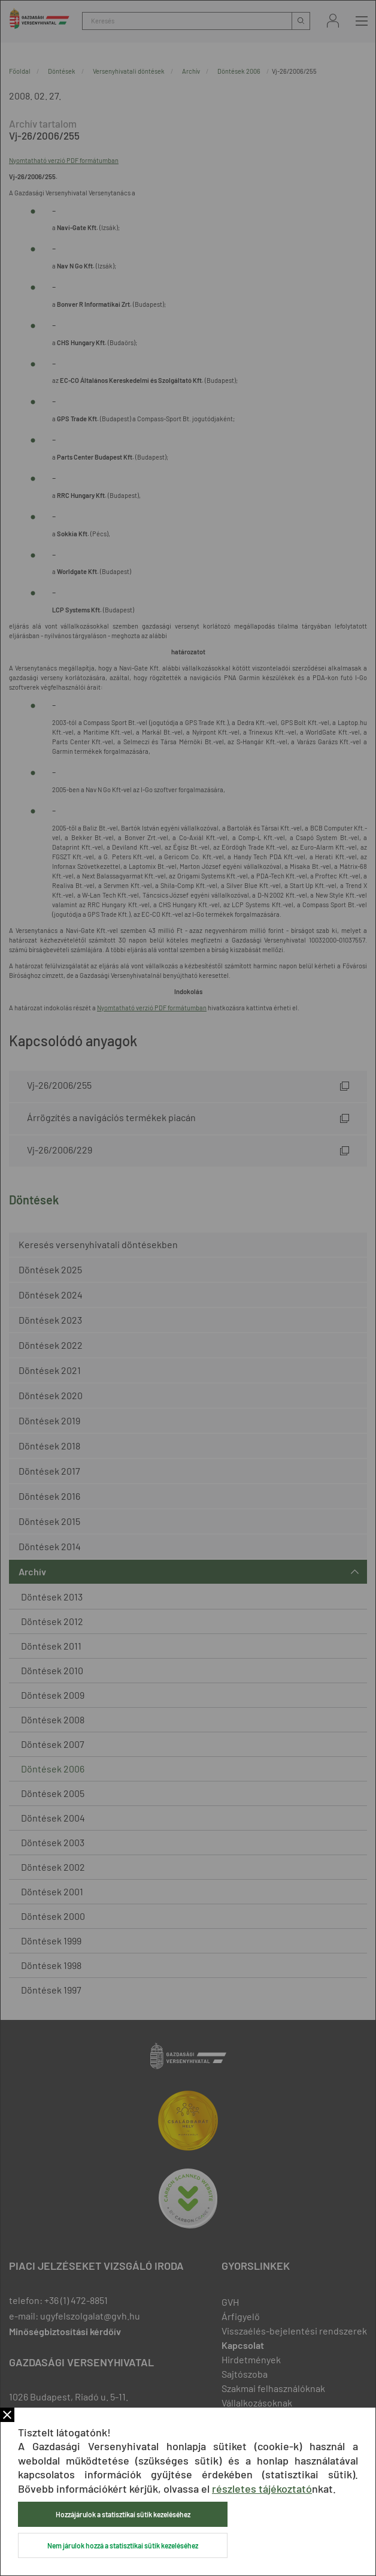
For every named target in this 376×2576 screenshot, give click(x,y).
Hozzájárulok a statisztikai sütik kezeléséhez (123, 2514)
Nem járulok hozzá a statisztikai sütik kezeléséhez (122, 2545)
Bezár (7, 2415)
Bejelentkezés (333, 20)
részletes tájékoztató (262, 2488)
